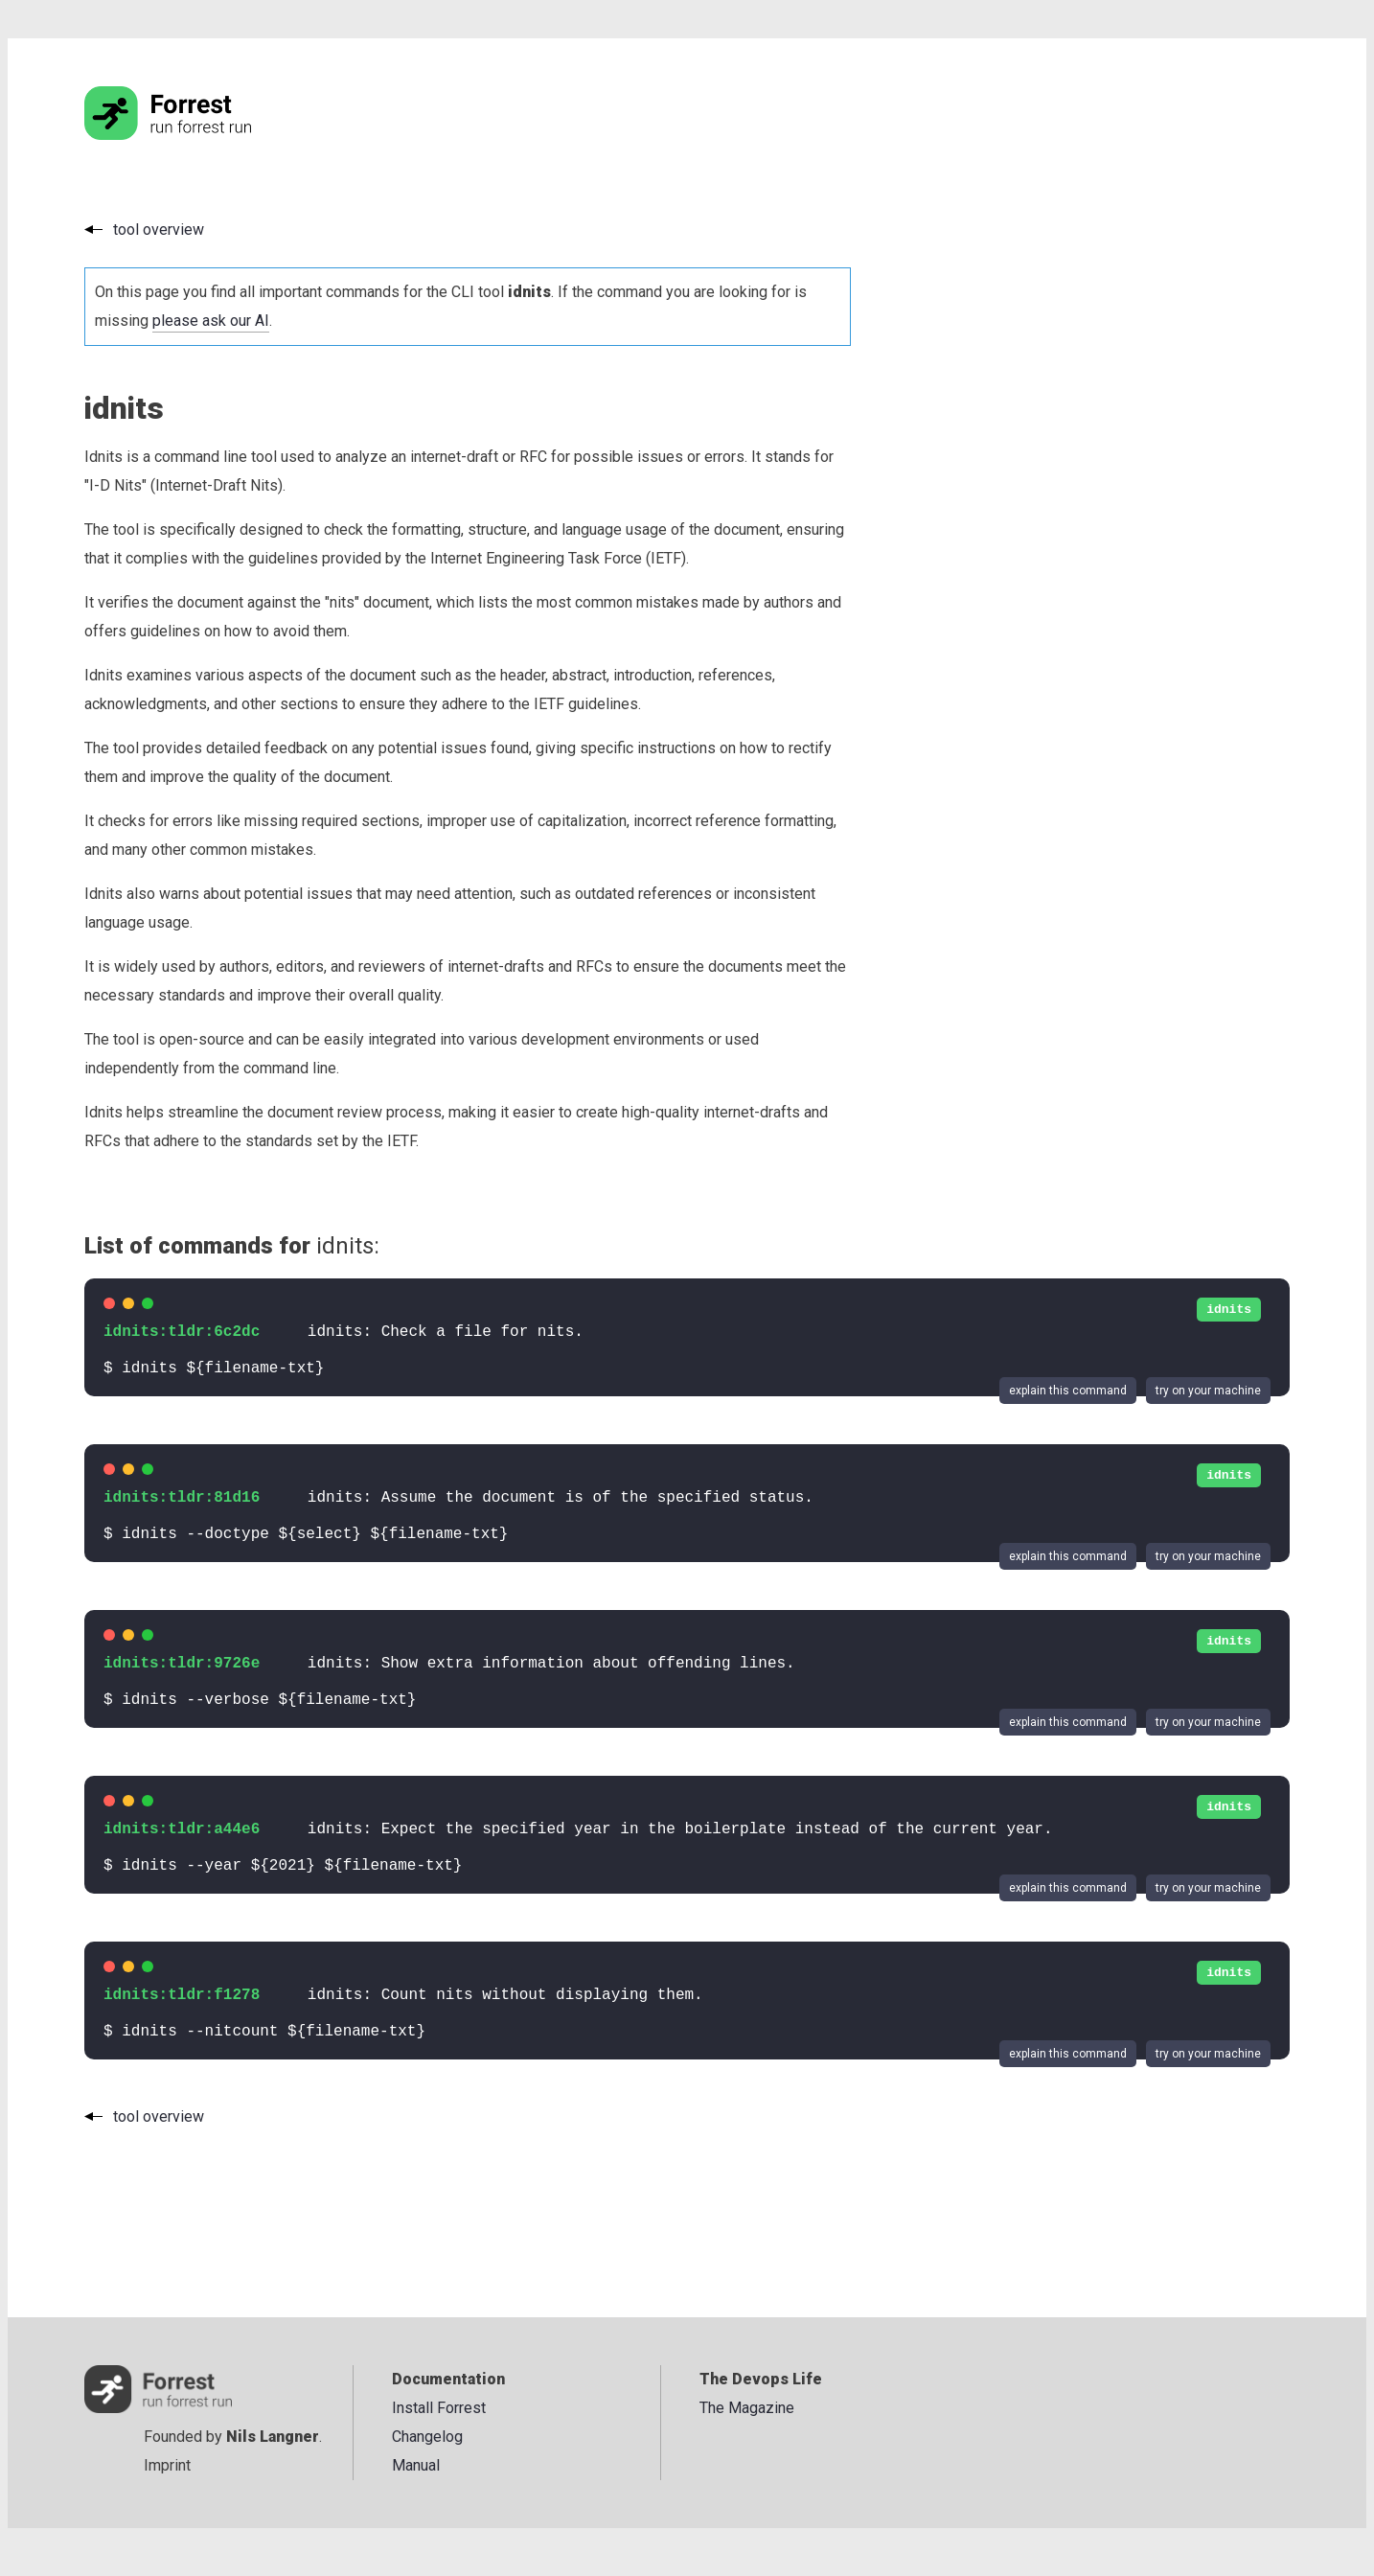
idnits (1228, 1309)
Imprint (167, 2465)
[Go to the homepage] (204, 135)
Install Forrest (439, 2408)
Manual (416, 2465)
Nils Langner (272, 2436)
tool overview (158, 229)
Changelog (427, 2436)
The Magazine (746, 2408)
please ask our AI (210, 320)
